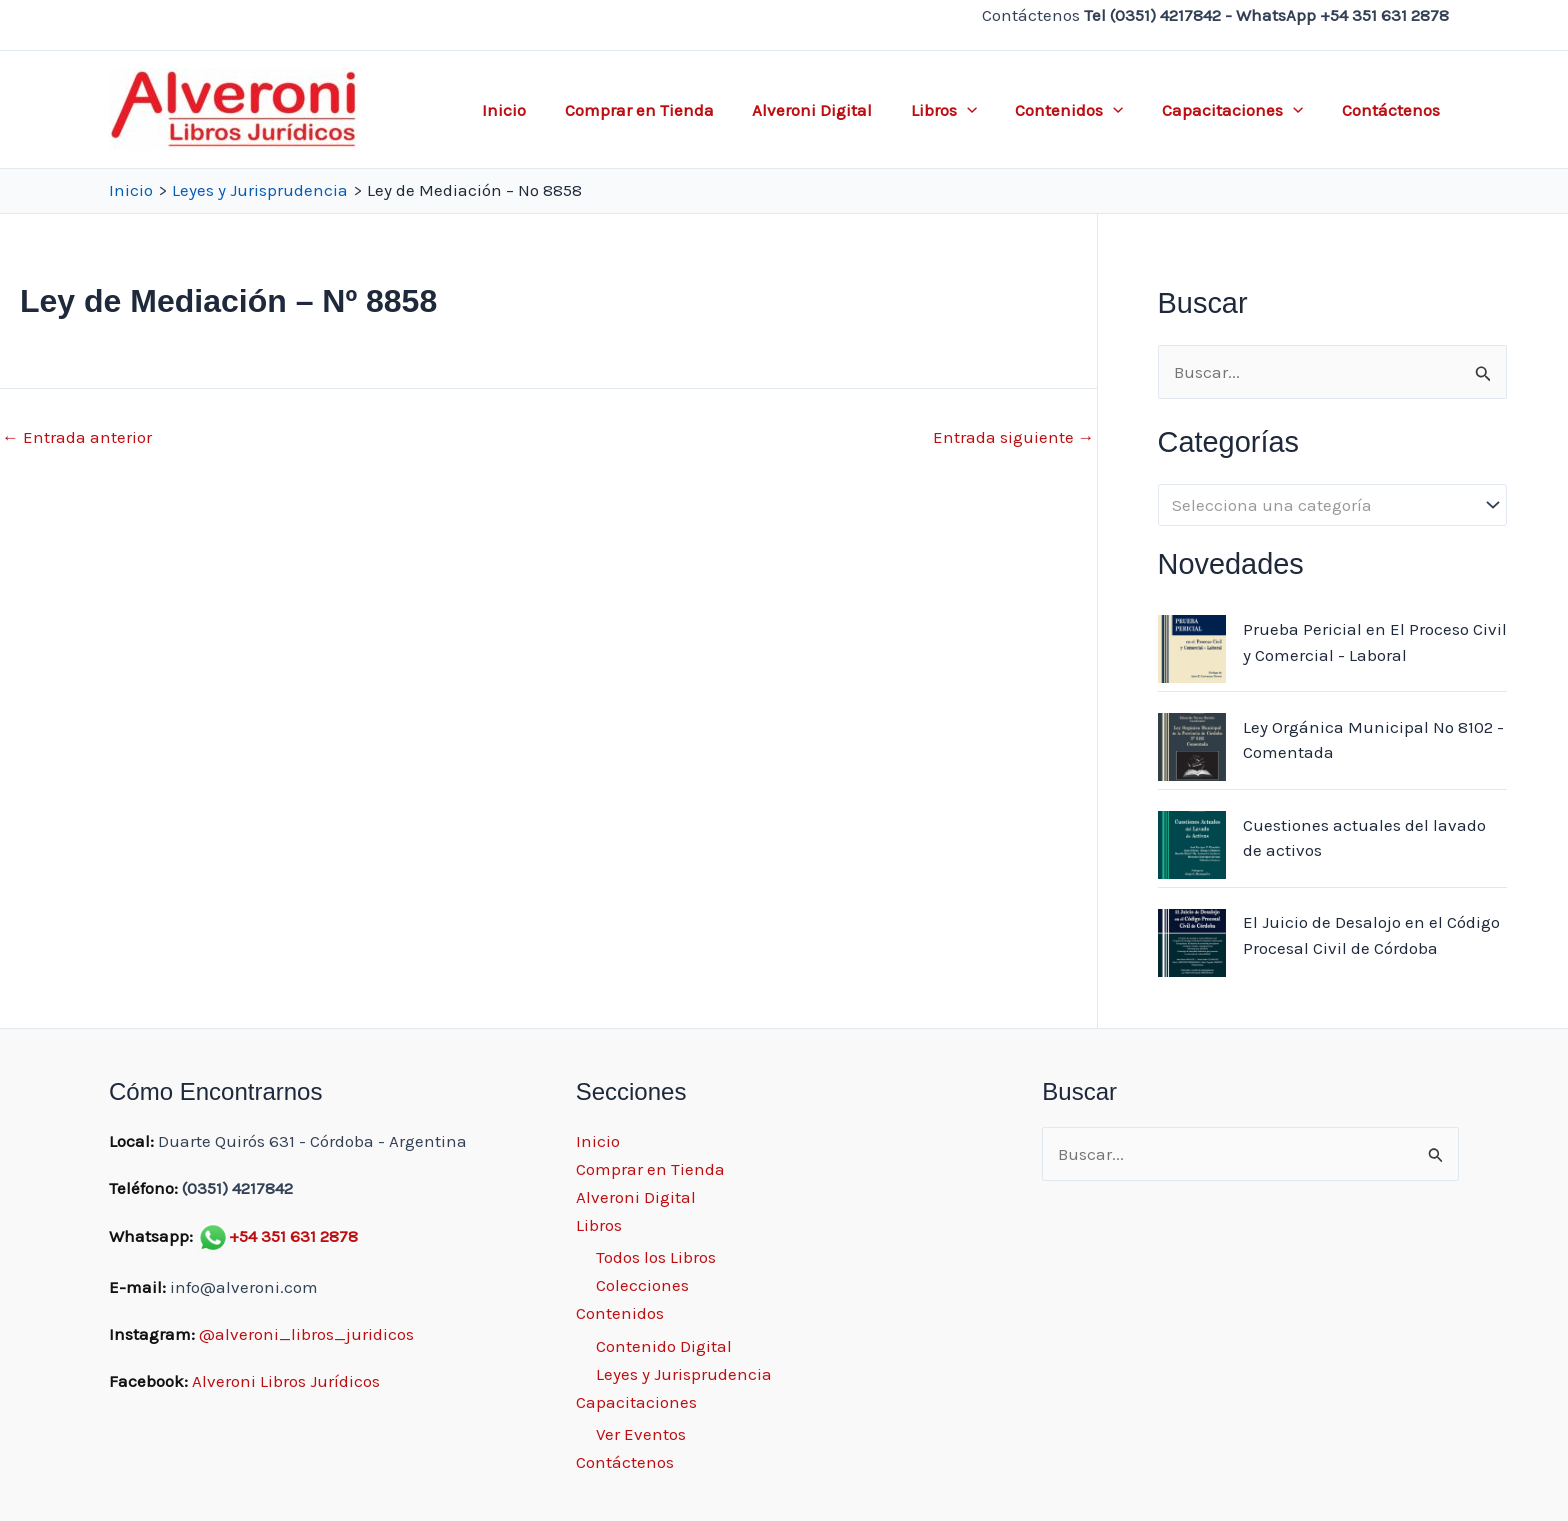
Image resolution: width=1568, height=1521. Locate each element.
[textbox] (1322, 505)
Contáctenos (1393, 110)
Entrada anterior (77, 437)
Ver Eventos (641, 1434)
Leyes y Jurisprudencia (684, 1374)
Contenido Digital (664, 1346)
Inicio (533, 110)
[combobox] (1332, 505)
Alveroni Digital (832, 110)
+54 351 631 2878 (293, 1236)
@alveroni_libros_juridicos (306, 1334)
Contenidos (1081, 110)
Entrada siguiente (1014, 437)
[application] (982, 110)
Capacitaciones (1239, 110)
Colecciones (642, 1285)
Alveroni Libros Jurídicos (286, 1381)
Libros (959, 110)
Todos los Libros (656, 1257)
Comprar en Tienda (663, 110)
